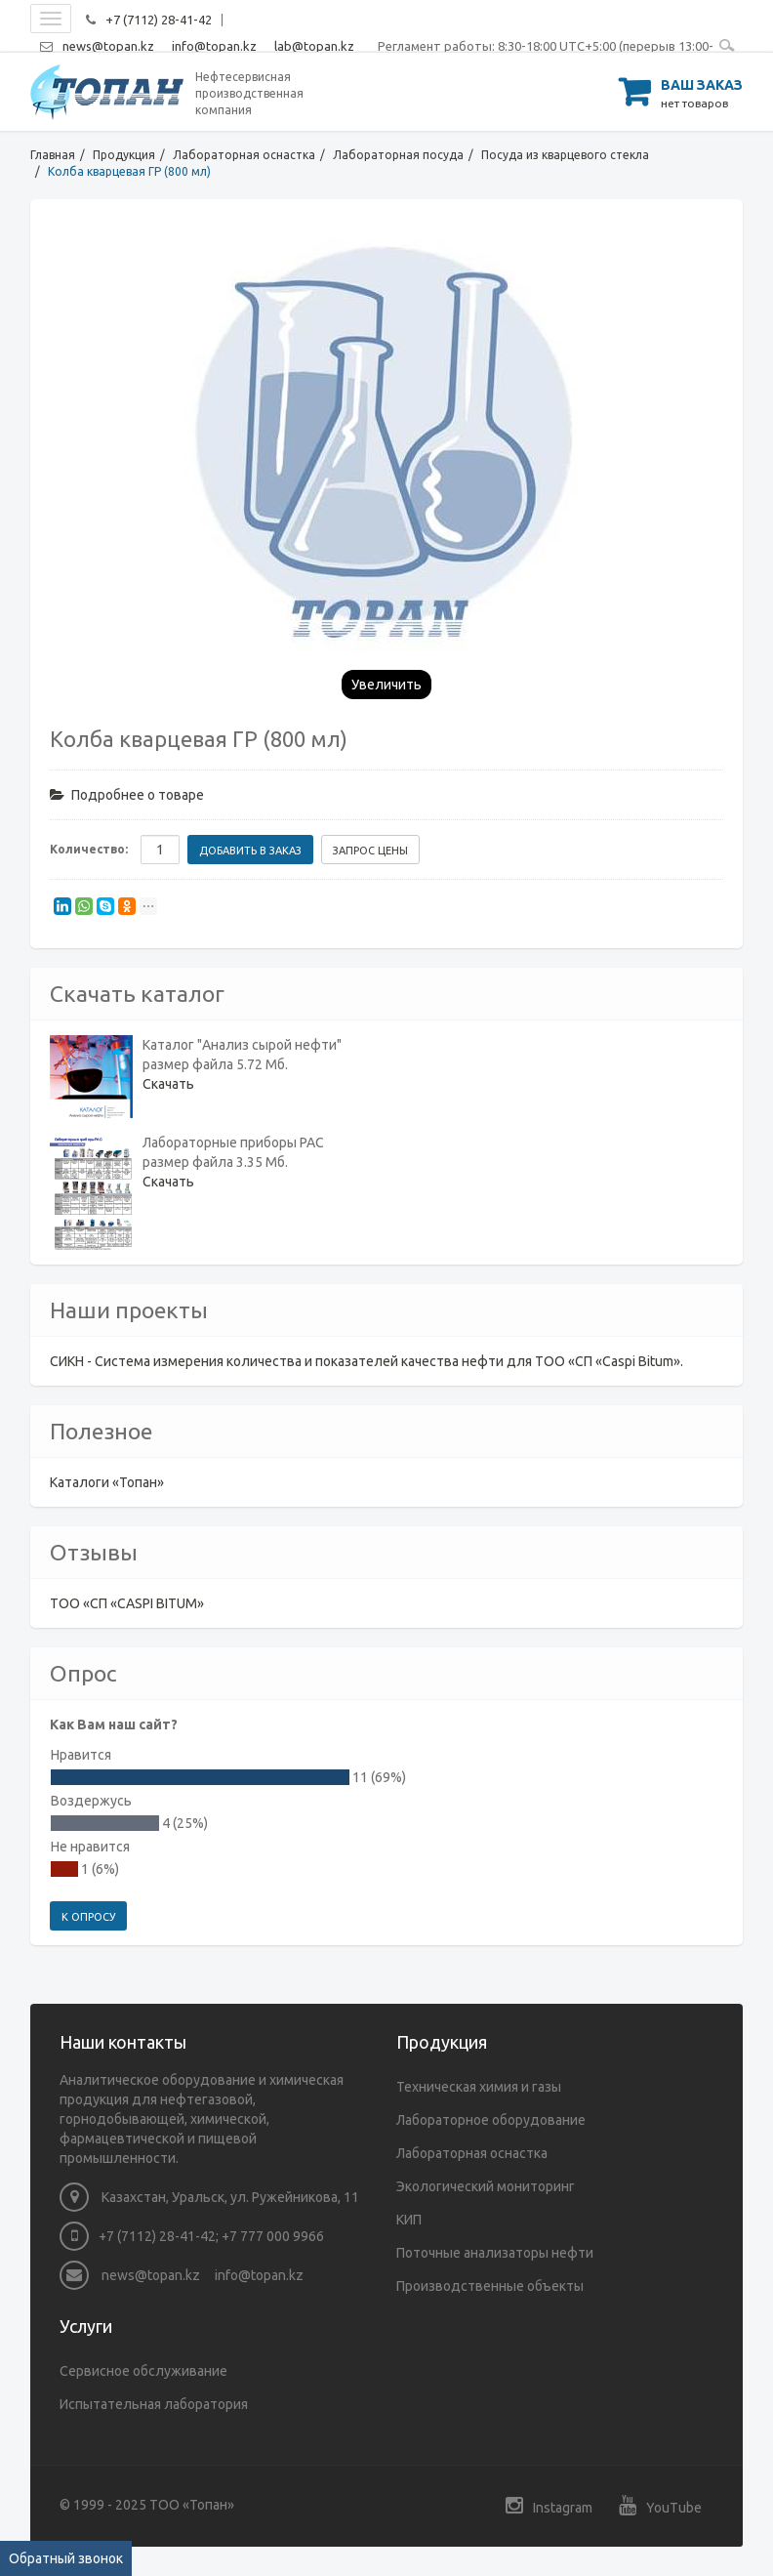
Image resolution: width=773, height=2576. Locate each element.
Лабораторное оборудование (491, 2120)
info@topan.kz (214, 46)
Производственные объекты (490, 2286)
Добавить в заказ (250, 850)
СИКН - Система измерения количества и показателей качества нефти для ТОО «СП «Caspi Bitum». (366, 1361)
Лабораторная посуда (398, 154)
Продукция (124, 154)
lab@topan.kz (314, 46)
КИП (409, 2219)
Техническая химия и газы (478, 2087)
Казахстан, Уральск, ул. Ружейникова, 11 (209, 2197)
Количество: (89, 849)
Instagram (549, 2505)
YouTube (660, 2505)
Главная (52, 154)
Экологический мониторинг (485, 2186)
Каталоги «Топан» (107, 1482)
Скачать (168, 1084)
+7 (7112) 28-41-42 (158, 19)
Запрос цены (370, 850)
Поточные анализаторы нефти (494, 2253)
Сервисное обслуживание (143, 2371)
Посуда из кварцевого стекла (565, 154)
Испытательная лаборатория (154, 2404)
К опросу (88, 1917)
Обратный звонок (66, 2558)
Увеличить (386, 684)
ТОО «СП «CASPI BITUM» (127, 1603)
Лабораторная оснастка (244, 154)
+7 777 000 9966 (273, 2236)
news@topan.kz (108, 46)
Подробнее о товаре (127, 795)
